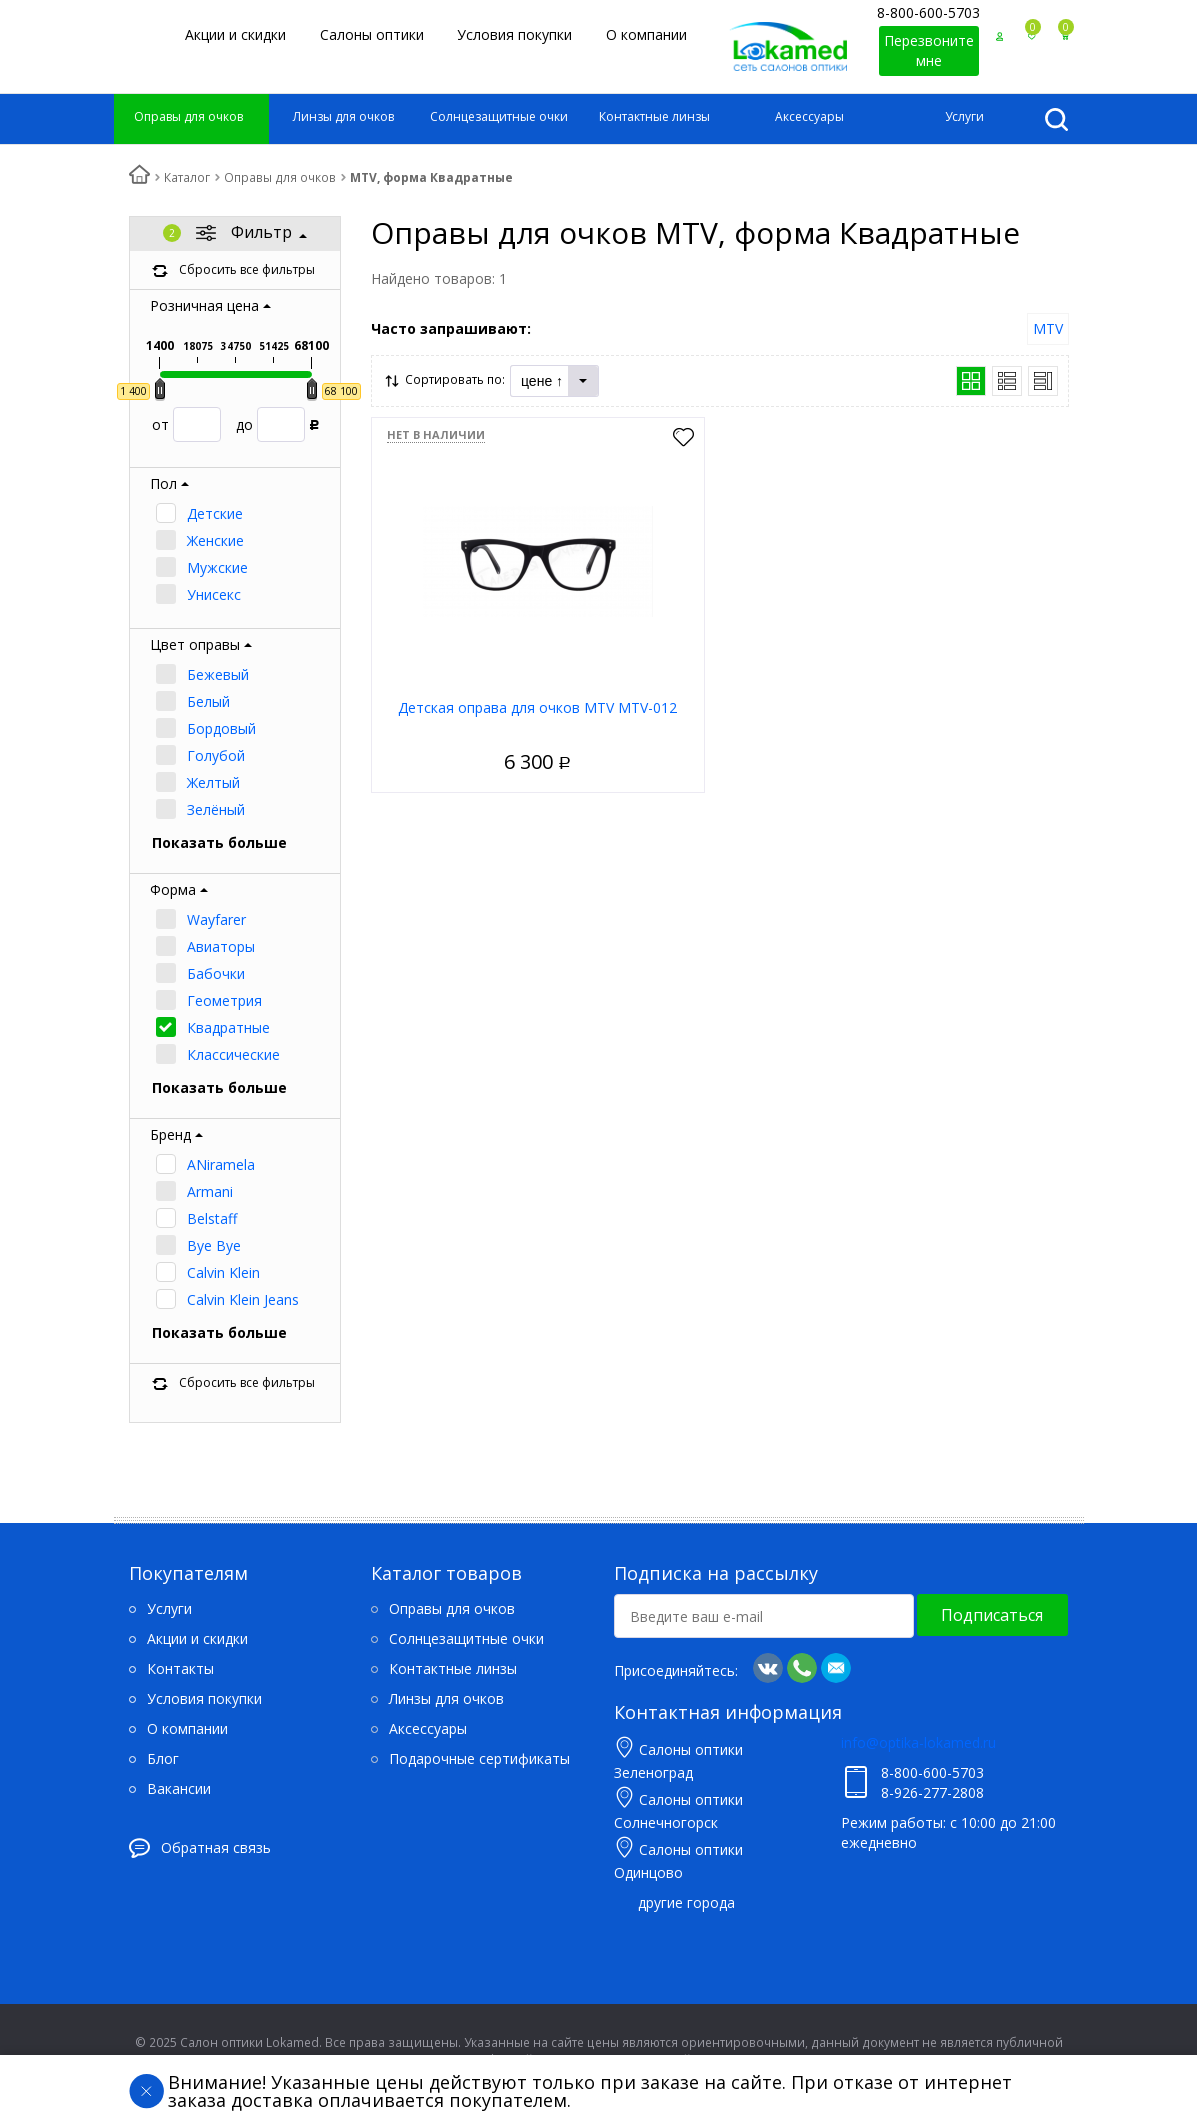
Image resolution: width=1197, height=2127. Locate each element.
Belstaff (212, 1218)
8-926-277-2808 (932, 1792)
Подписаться (992, 1615)
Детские (215, 513)
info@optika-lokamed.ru (918, 1742)
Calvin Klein (223, 1272)
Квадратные (228, 1027)
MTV (1048, 328)
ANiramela (221, 1164)
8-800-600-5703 (928, 12)
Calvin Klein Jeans (243, 1299)
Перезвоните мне (929, 50)
